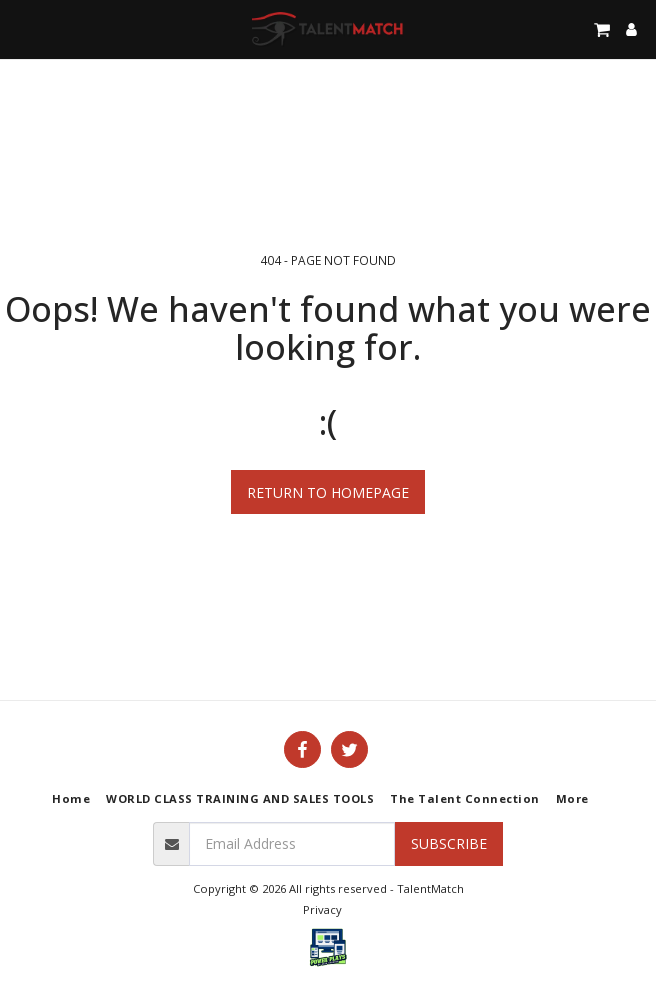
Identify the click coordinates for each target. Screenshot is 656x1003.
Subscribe (449, 843)
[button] (22, 28)
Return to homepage (328, 492)
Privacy (322, 909)
